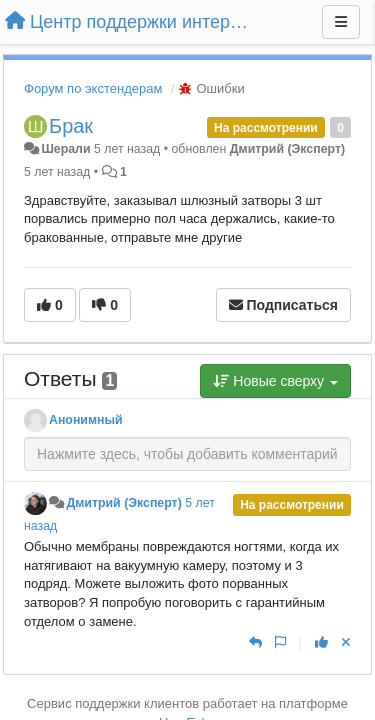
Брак (71, 126)
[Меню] (341, 22)
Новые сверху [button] (275, 381)
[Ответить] (255, 642)
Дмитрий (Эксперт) (287, 149)
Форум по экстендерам (93, 88)
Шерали (65, 149)
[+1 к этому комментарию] (321, 642)
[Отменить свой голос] (346, 642)
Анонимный (86, 420)
